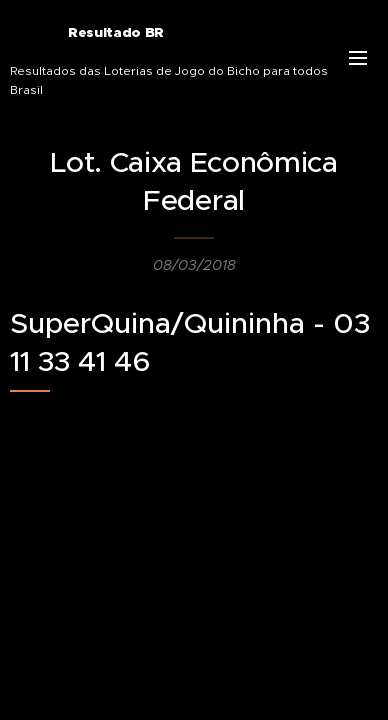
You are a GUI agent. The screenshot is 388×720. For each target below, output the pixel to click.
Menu (358, 58)
